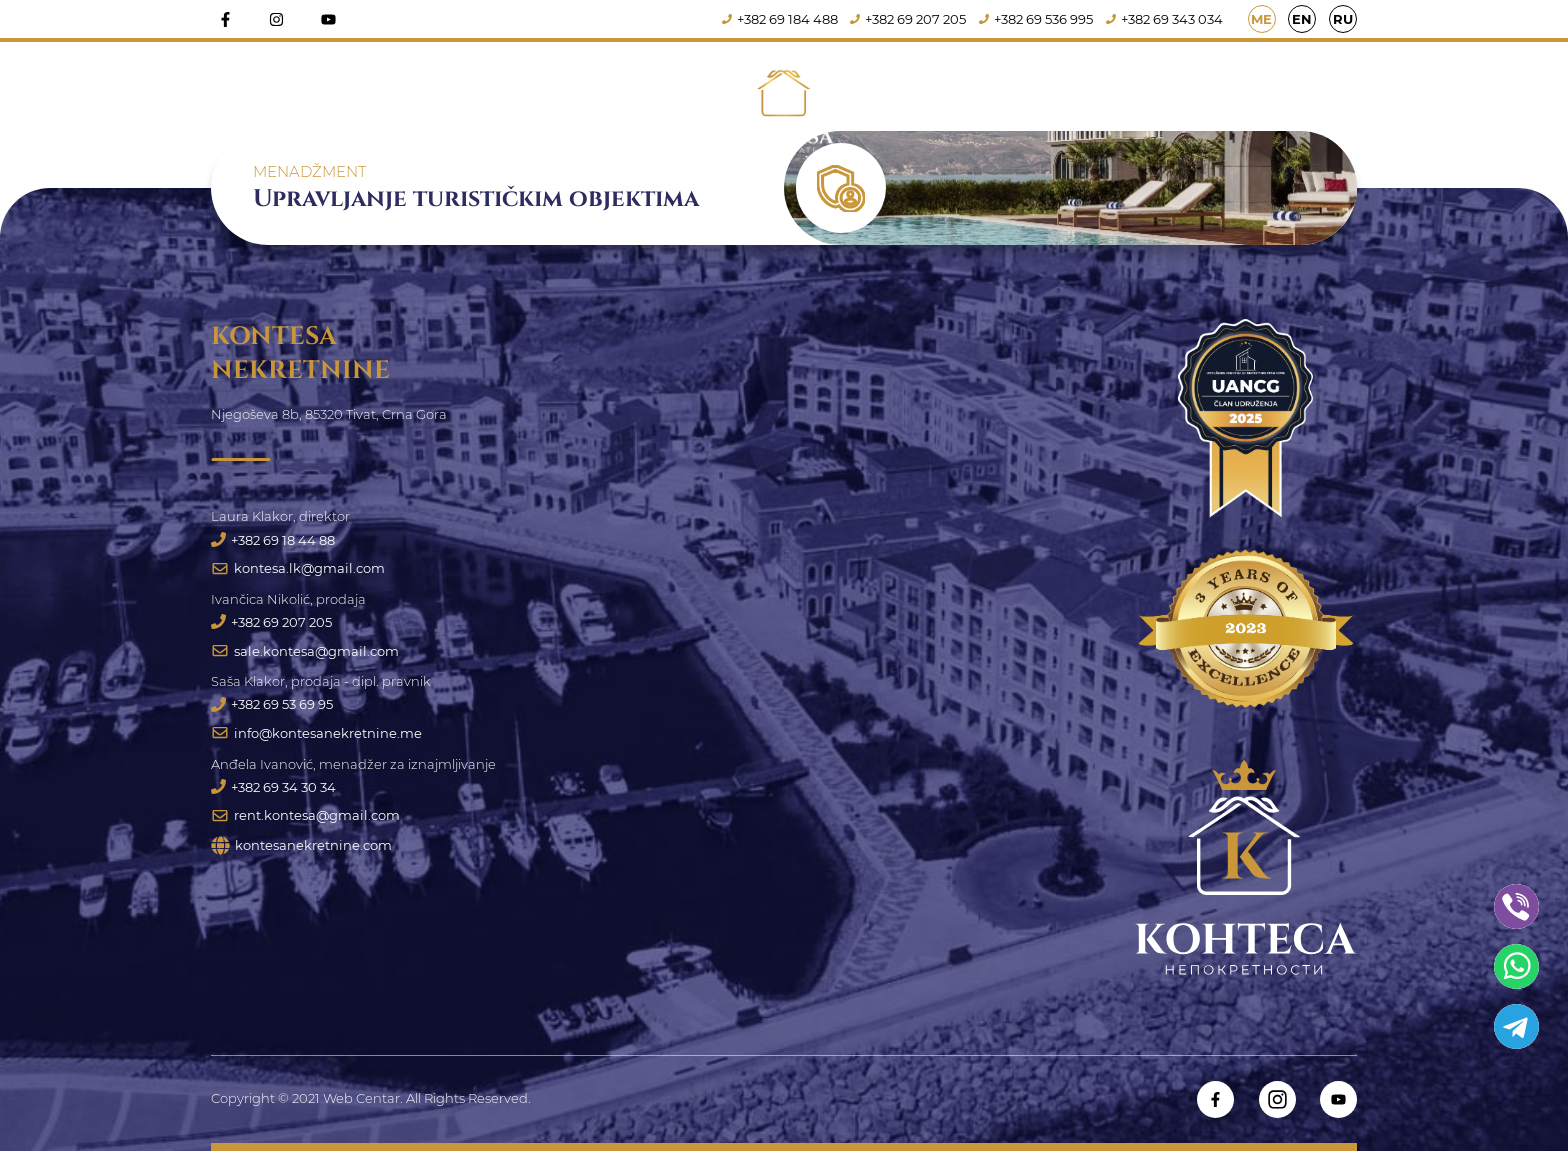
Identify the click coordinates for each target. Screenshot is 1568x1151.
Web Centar (361, 1098)
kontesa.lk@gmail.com (298, 568)
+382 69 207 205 (908, 19)
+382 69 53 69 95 (272, 704)
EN (1302, 19)
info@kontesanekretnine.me (316, 733)
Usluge (1071, 103)
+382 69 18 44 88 (273, 540)
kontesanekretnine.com (301, 845)
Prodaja (637, 103)
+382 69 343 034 (1164, 19)
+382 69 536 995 (1036, 19)
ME (1261, 19)
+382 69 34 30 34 (273, 787)
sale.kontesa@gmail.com (305, 651)
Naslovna (496, 103)
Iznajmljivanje (930, 103)
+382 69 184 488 (780, 19)
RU (1343, 19)
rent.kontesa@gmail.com (305, 815)
